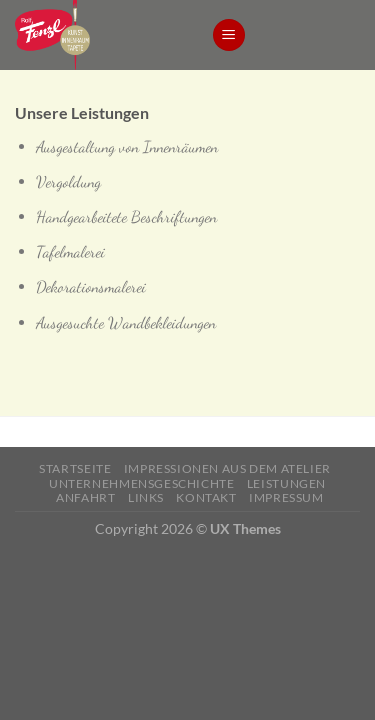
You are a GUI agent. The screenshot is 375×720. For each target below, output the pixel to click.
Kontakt (206, 497)
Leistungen (286, 483)
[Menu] (229, 35)
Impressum (286, 497)
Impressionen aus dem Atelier (227, 468)
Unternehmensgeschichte (141, 483)
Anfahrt (85, 497)
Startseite (75, 468)
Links (146, 497)
